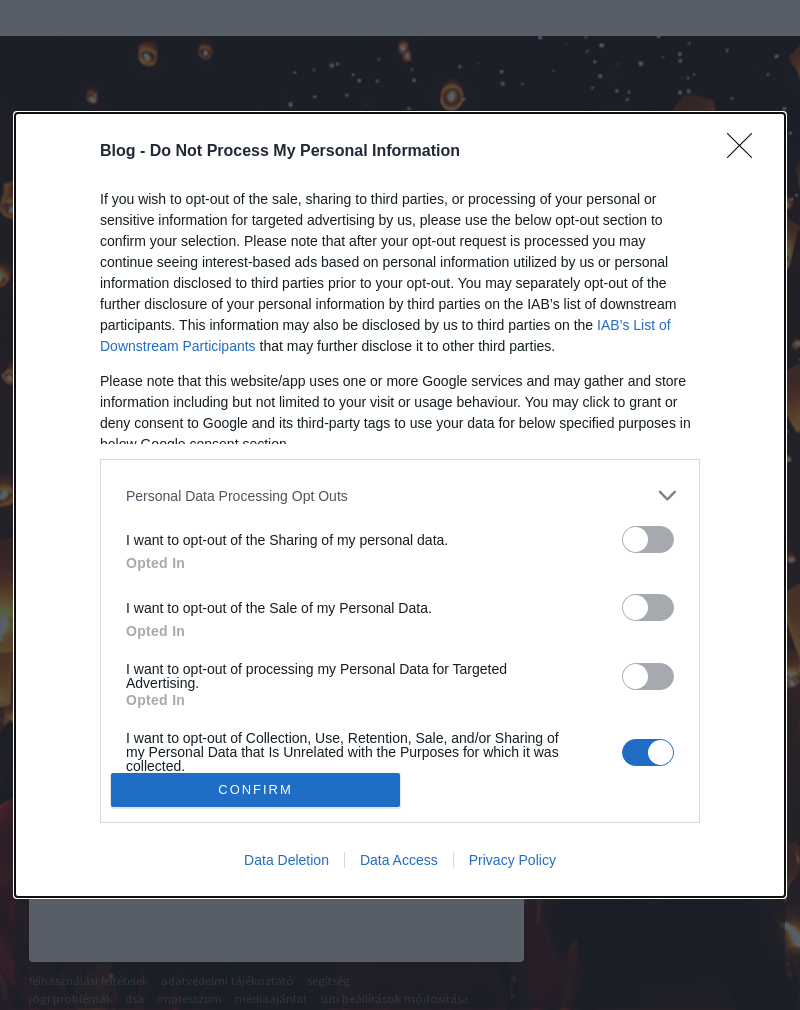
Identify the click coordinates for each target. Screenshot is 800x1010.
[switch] (648, 539)
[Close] (746, 152)
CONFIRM (255, 790)
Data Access (399, 860)
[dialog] (400, 505)
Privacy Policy (512, 860)
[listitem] (400, 495)
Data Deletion (286, 860)
